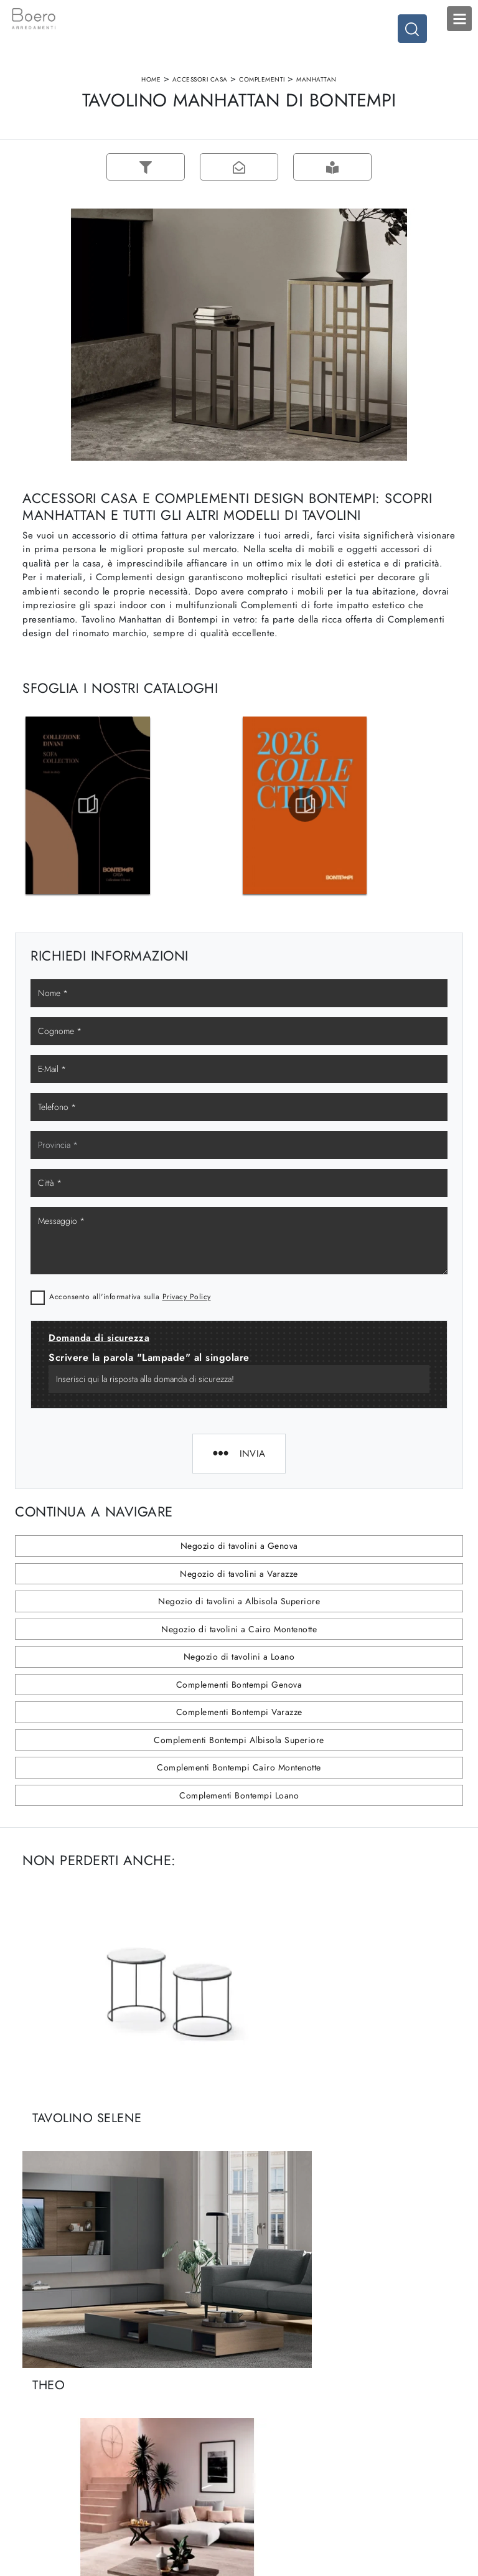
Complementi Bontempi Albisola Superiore (239, 1766)
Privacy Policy (186, 1322)
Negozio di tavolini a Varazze (239, 1600)
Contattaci (152, 2445)
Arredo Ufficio (384, 2421)
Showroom (153, 2408)
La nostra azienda (166, 2396)
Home (151, 89)
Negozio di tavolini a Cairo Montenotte (239, 1656)
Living (257, 2421)
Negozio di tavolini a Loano (239, 1683)
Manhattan (316, 89)
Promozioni (267, 2432)
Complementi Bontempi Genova (239, 1711)
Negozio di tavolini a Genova (239, 1572)
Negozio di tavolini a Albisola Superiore (239, 1628)
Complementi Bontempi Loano (239, 1822)
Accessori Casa (200, 89)
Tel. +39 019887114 (59, 2445)
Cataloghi (151, 2432)
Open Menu (459, 18)
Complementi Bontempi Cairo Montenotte (239, 1794)
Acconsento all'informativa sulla (130, 1322)
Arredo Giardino (388, 2432)
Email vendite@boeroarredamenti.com (71, 2463)
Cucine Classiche (278, 2408)
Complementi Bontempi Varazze (239, 1738)
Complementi (262, 89)
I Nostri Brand (159, 2421)
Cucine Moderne (277, 2396)
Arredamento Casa (392, 2396)
